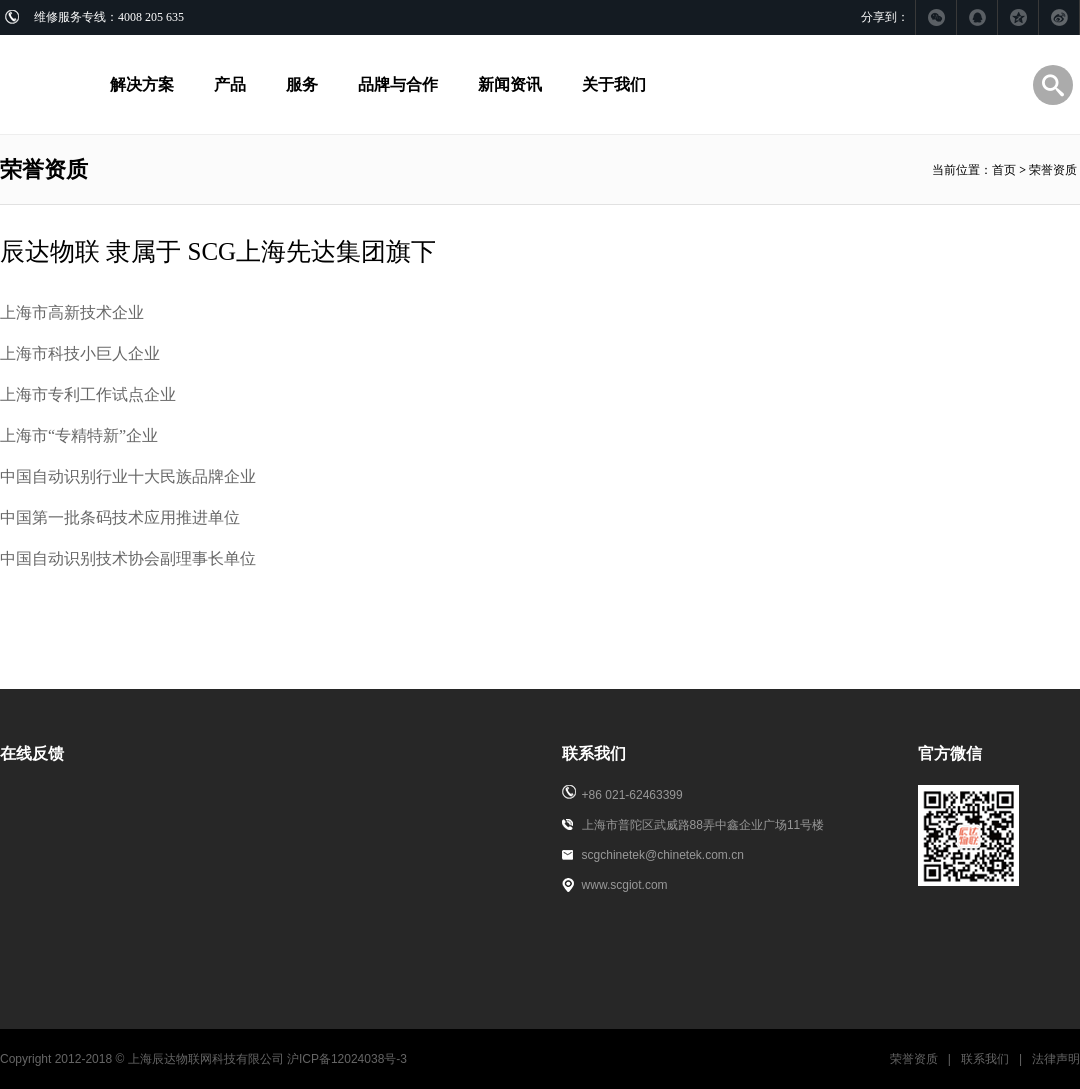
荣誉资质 (914, 1059)
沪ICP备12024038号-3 (347, 1059)
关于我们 (614, 84)
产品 (230, 84)
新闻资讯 (510, 84)
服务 (302, 84)
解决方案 (142, 84)
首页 (1004, 170)
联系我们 (985, 1059)
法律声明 (1056, 1059)
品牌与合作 (398, 84)
